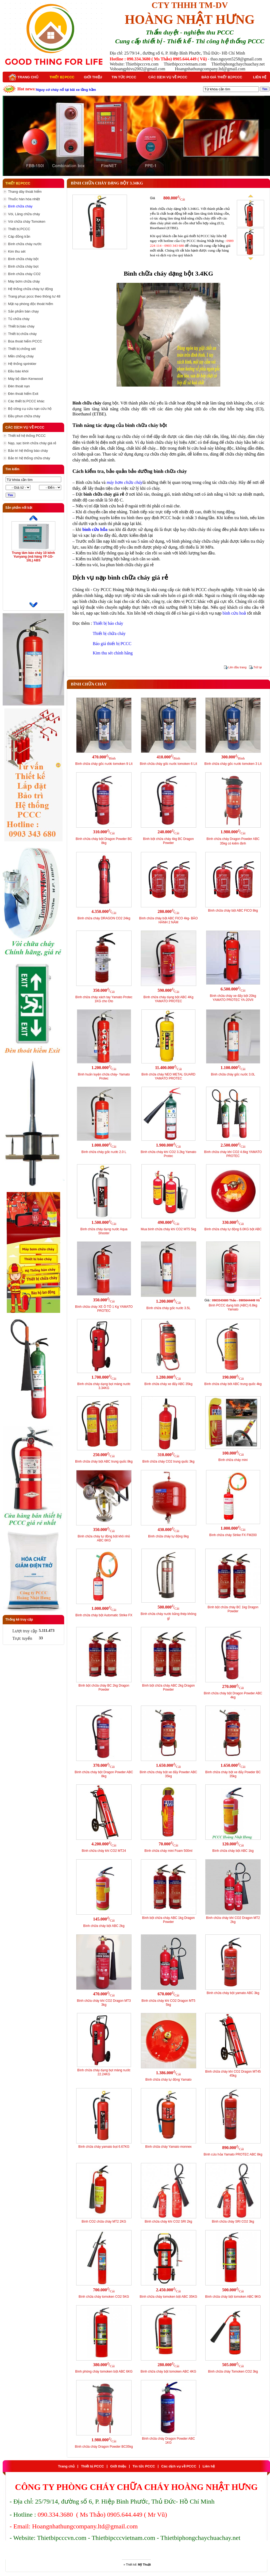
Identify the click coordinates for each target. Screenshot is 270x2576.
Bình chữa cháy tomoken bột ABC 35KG (168, 2297)
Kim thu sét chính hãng (113, 653)
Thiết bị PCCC (61, 77)
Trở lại (257, 667)
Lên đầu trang (237, 667)
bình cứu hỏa (94, 529)
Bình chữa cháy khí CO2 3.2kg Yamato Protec (168, 1154)
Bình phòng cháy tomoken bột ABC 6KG (103, 2371)
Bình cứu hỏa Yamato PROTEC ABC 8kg (233, 2154)
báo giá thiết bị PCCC (194, 236)
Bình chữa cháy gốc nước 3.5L (168, 1308)
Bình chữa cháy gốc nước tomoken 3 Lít (232, 764)
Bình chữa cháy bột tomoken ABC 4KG (168, 2371)
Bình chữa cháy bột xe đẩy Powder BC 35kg (233, 1774)
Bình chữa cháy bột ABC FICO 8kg (233, 910)
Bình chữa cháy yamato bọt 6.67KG (103, 2147)
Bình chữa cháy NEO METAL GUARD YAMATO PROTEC (168, 1076)
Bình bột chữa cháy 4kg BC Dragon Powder (168, 841)
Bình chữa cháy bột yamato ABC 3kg (233, 1993)
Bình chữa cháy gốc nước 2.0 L (103, 1152)
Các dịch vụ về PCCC (167, 77)
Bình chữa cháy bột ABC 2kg (103, 1926)
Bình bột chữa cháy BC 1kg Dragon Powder (233, 1609)
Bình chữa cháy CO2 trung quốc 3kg (168, 1461)
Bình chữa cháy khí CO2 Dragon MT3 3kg (104, 2003)
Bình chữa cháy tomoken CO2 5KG (104, 2297)
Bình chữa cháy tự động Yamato (168, 2079)
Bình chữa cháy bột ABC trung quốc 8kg (104, 1461)
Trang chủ (23, 77)
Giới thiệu (93, 77)
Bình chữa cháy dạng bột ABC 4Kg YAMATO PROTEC (169, 999)
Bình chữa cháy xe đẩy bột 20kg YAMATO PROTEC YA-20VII (233, 998)
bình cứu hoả (112, 506)
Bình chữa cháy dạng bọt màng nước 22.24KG (103, 2072)
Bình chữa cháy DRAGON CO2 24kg (104, 918)
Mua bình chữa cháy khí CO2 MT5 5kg (168, 1229)
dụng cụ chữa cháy (123, 436)
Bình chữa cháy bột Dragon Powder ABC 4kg (233, 1695)
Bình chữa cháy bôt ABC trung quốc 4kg (232, 1384)
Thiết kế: (138, 2564)
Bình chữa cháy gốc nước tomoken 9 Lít (103, 764)
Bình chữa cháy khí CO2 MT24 (104, 1851)
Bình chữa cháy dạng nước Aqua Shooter (103, 1231)
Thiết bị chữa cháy (109, 633)
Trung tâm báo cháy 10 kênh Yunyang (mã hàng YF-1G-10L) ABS (33, 556)
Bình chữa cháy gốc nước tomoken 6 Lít (168, 764)
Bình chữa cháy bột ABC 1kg (232, 1851)
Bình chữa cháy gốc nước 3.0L (233, 1074)
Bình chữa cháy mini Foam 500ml (168, 1851)
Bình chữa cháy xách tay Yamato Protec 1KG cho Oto (104, 999)
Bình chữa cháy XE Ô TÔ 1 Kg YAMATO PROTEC (104, 1309)
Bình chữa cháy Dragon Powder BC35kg (104, 2446)
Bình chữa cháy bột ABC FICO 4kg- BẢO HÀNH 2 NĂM (168, 920)
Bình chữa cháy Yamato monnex (168, 2147)
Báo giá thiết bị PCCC (221, 77)
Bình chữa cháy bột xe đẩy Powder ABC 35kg (168, 1774)
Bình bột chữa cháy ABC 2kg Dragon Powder (168, 1687)
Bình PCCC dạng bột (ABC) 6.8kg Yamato (233, 1307)
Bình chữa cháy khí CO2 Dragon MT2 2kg (233, 1920)
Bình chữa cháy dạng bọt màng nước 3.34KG (103, 1386)
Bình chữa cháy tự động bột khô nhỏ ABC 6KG (104, 1538)
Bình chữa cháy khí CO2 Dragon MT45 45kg (233, 2073)
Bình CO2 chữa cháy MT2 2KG (104, 2221)
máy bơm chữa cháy (124, 482)
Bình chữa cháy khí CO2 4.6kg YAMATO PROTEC (233, 1154)
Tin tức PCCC (123, 77)
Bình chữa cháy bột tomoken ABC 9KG (233, 2297)
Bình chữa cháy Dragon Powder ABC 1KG (168, 2440)
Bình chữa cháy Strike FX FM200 (233, 1535)
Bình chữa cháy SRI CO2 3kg (233, 2221)
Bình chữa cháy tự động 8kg (168, 1536)
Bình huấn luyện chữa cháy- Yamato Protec (104, 1076)
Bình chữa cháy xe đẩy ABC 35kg (168, 1384)
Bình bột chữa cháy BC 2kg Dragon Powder (104, 1687)
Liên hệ (260, 77)
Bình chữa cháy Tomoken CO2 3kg (233, 2371)
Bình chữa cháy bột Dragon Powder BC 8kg (104, 841)
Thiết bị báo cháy (108, 623)
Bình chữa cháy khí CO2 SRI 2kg (168, 2221)
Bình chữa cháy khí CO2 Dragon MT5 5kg (168, 2003)
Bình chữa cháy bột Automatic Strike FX (103, 1615)
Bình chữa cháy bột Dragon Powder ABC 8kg (104, 1774)
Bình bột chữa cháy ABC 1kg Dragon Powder (168, 1920)
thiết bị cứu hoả (192, 448)
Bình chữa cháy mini (233, 1460)
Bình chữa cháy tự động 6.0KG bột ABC (232, 1229)
